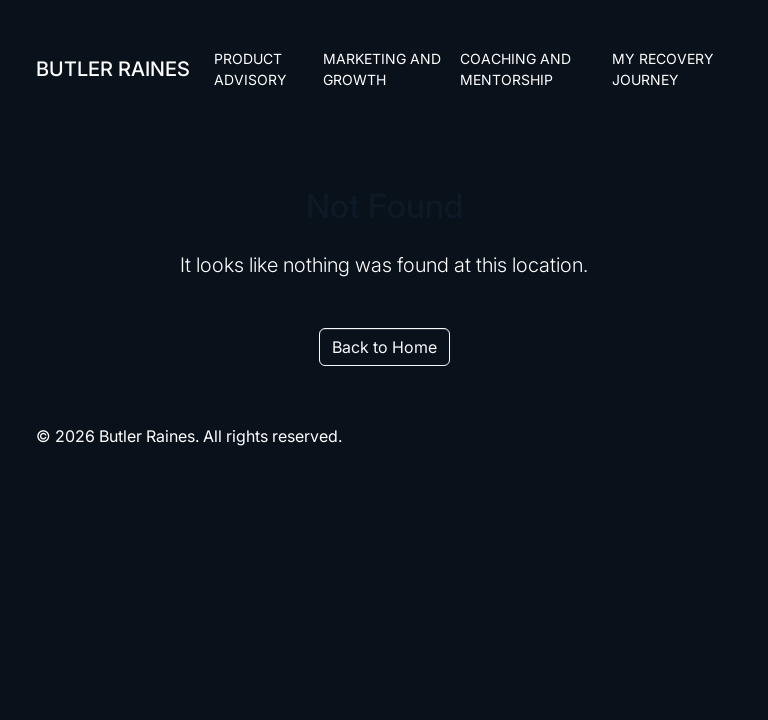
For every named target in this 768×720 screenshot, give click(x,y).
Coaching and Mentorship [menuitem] (515, 69)
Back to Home (384, 347)
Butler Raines (113, 69)
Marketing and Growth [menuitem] (382, 69)
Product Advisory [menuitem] (250, 69)
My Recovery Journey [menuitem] (663, 69)
